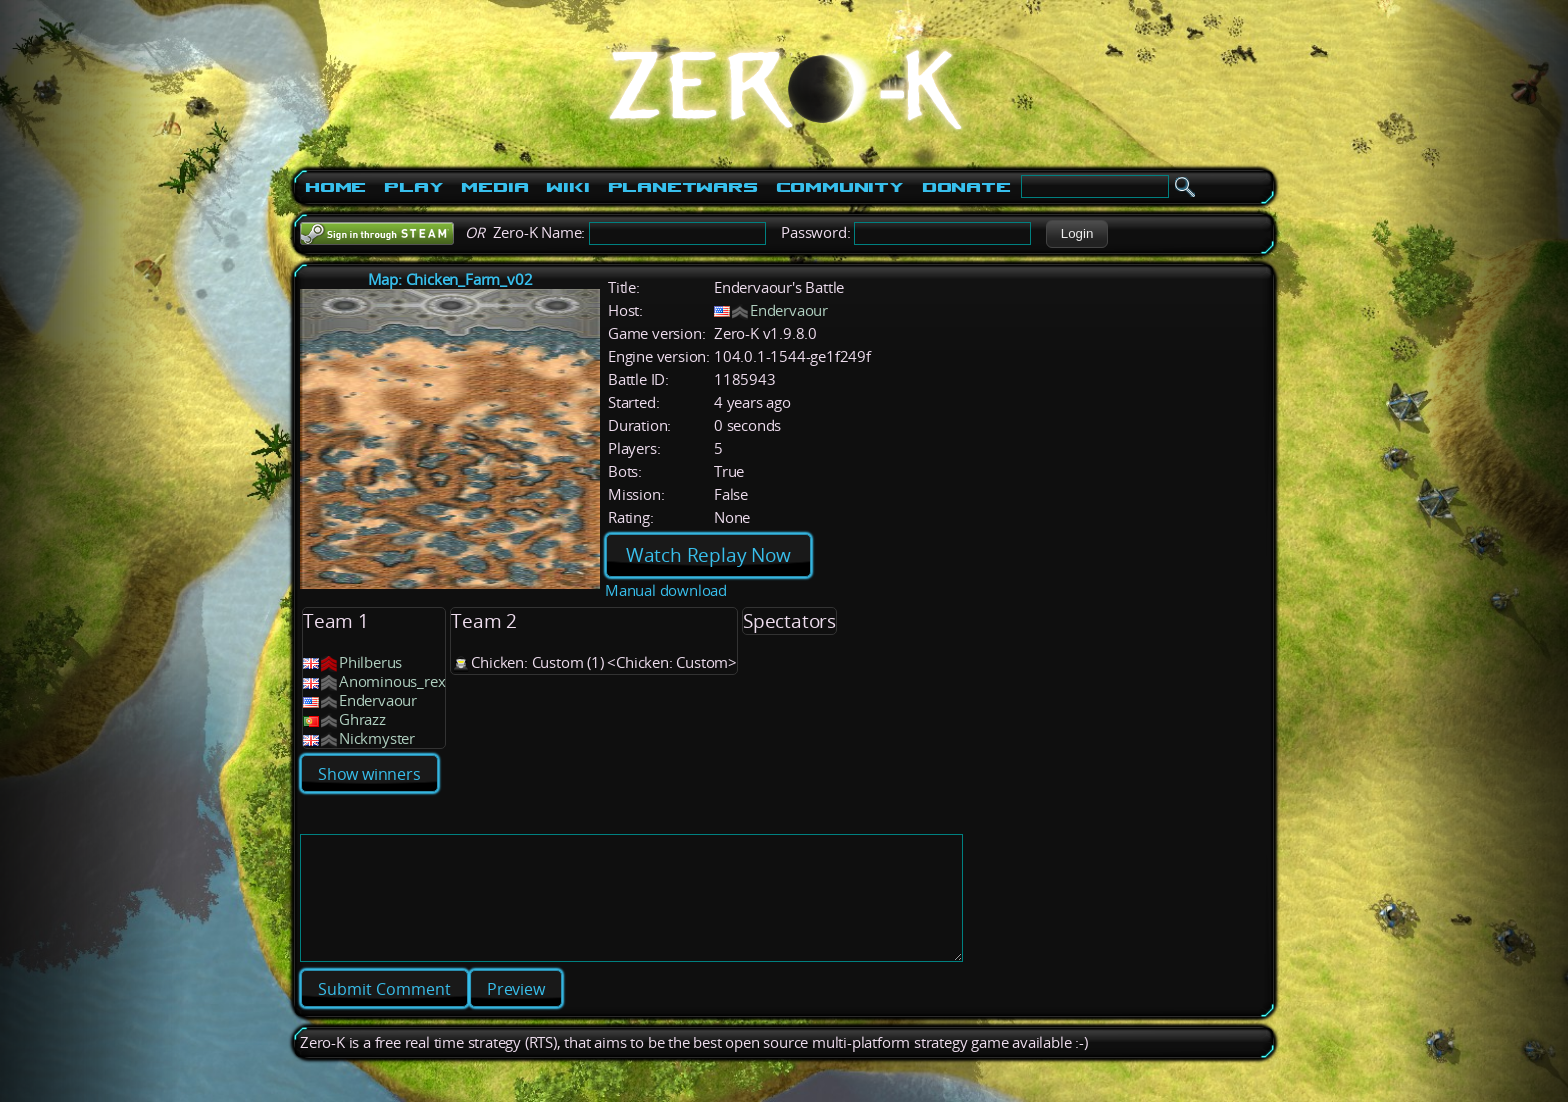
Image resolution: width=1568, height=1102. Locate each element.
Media (494, 187)
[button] (1076, 234)
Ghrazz (362, 719)
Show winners (369, 774)
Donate (966, 187)
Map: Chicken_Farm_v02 (450, 279)
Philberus (370, 662)
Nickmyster (377, 738)
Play (413, 187)
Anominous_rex (392, 681)
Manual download (666, 590)
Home (335, 187)
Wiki (567, 187)
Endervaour (789, 310)
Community (840, 187)
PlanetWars (683, 187)
